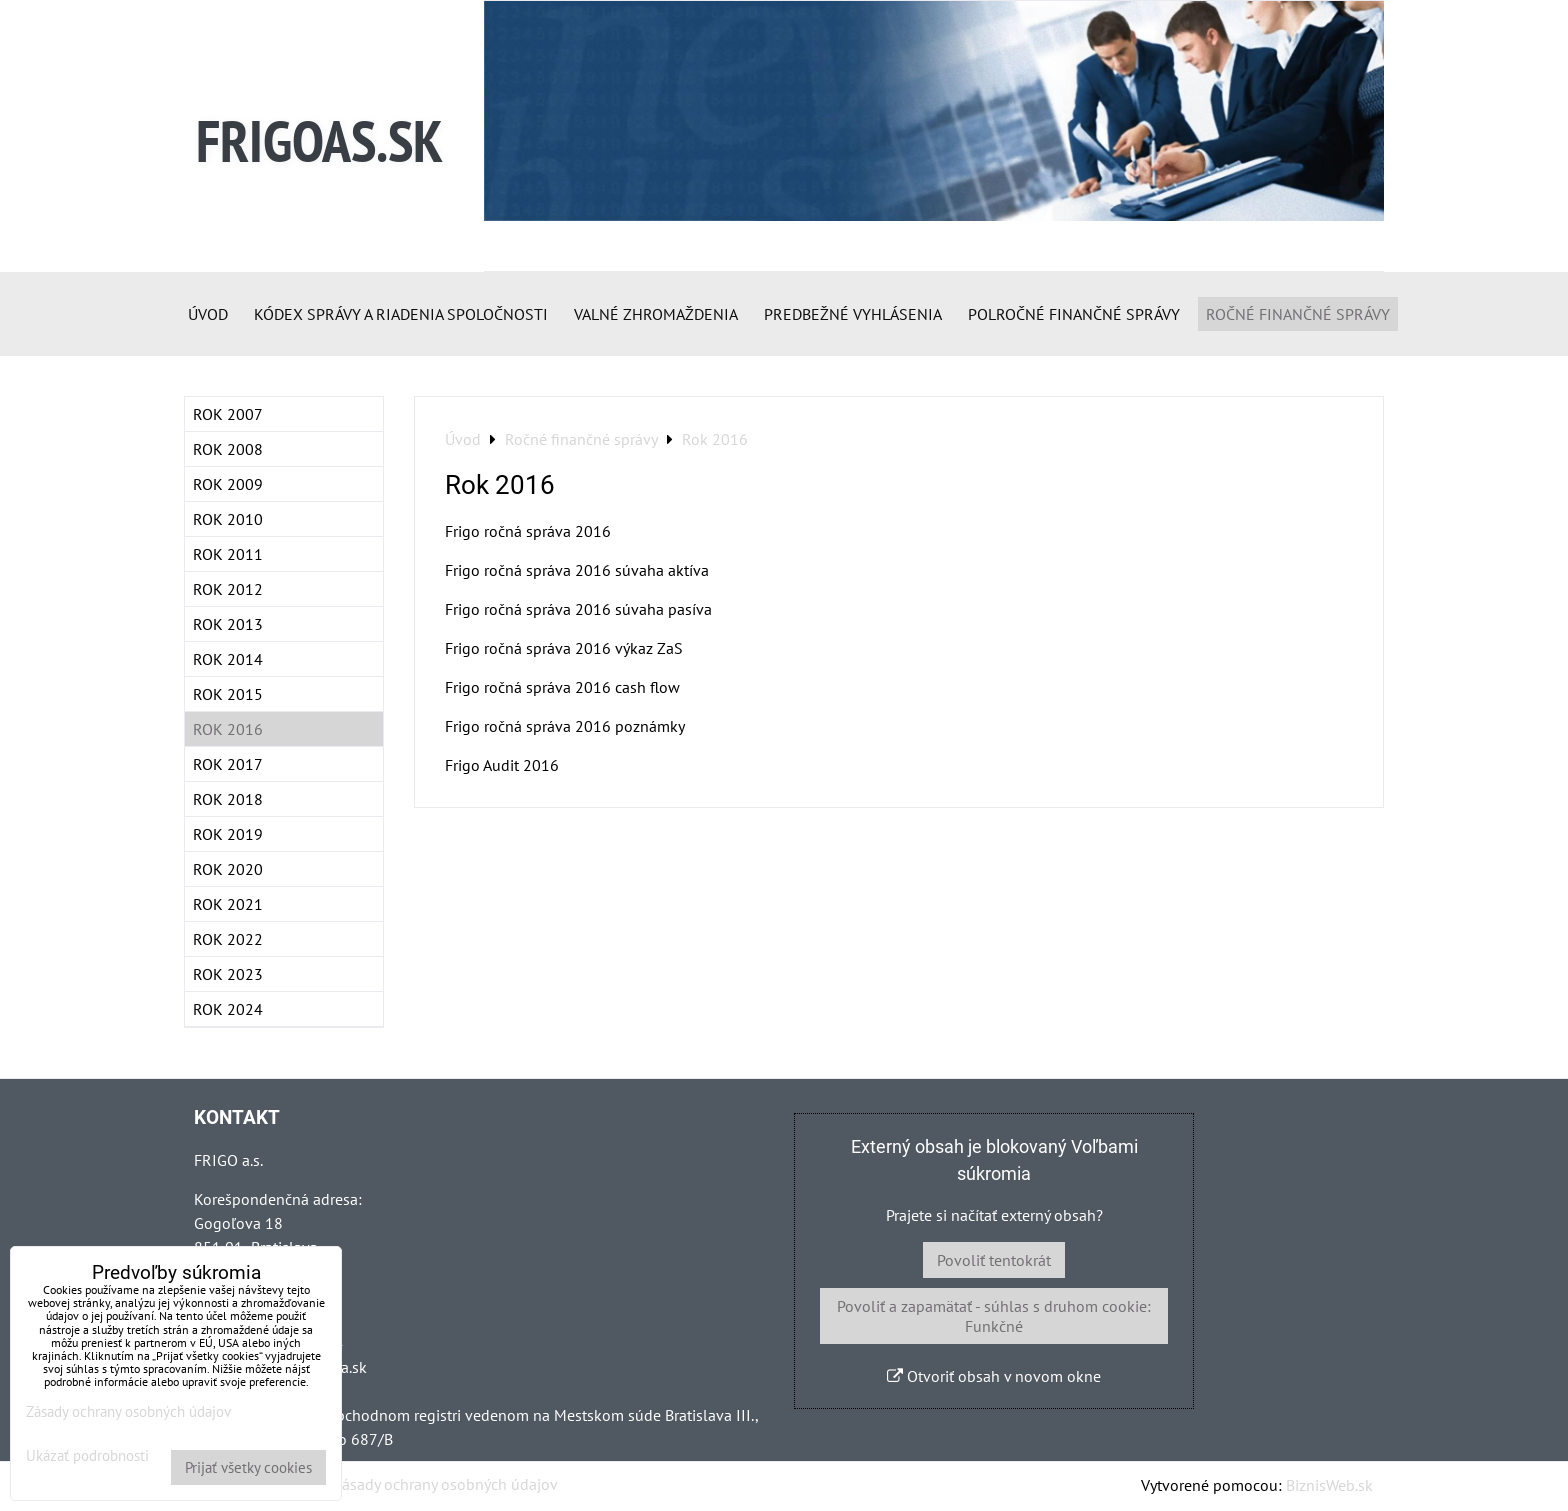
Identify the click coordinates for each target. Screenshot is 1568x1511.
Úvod (208, 314)
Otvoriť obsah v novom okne (994, 1376)
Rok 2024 (228, 1009)
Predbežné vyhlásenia (853, 314)
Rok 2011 (228, 554)
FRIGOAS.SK (319, 140)
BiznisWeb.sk (1329, 1485)
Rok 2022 (228, 939)
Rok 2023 (228, 974)
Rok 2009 (228, 484)
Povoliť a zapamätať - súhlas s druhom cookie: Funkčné (994, 1316)
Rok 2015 (228, 694)
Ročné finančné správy (1298, 314)
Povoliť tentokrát (994, 1260)
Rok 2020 (228, 869)
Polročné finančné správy (1074, 314)
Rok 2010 (228, 519)
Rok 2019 (228, 834)
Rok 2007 (228, 414)
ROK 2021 (228, 904)
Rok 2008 (228, 449)
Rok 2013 (228, 624)
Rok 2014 (228, 659)
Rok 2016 (228, 729)
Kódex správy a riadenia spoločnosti (401, 314)
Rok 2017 (228, 764)
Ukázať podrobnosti (87, 1456)
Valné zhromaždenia (656, 314)
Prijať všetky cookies (248, 1467)
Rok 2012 (228, 589)
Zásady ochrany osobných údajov (445, 1484)
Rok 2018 (228, 799)
